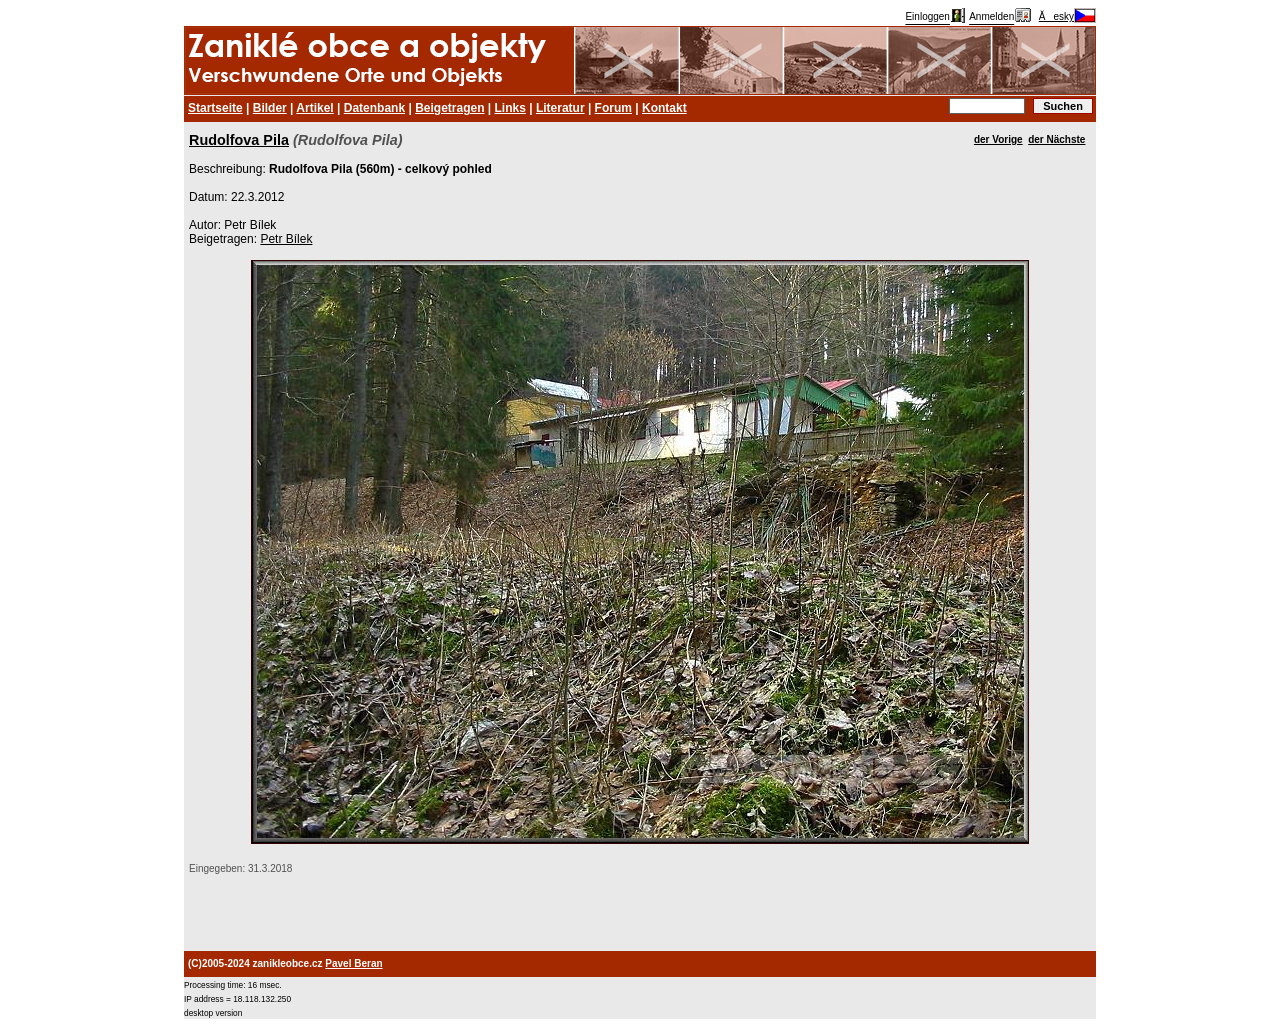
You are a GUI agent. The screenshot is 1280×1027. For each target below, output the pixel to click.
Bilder (270, 108)
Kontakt (664, 108)
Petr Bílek (286, 239)
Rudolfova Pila (239, 140)
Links (510, 108)
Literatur (560, 108)
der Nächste (1056, 139)
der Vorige (998, 139)
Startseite (215, 108)
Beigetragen (449, 108)
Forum (613, 108)
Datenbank (374, 108)
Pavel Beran (353, 963)
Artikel (314, 108)
